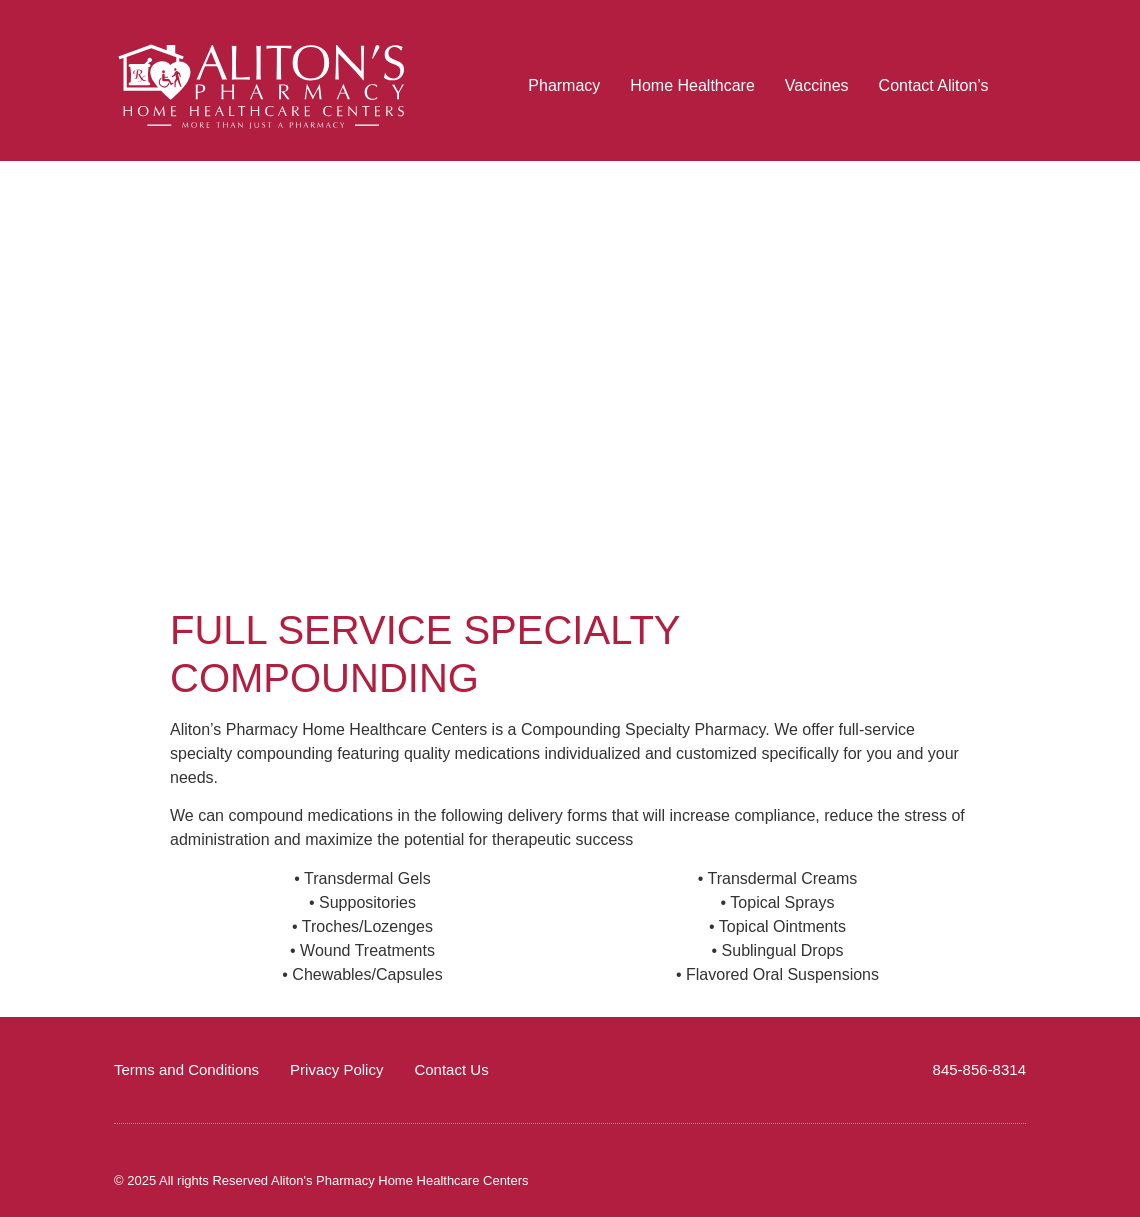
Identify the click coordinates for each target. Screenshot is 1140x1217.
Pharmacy (564, 85)
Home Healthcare (692, 85)
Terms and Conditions (186, 1069)
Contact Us (451, 1069)
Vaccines (817, 85)
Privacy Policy (336, 1069)
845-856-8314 (979, 1069)
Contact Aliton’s (934, 85)
